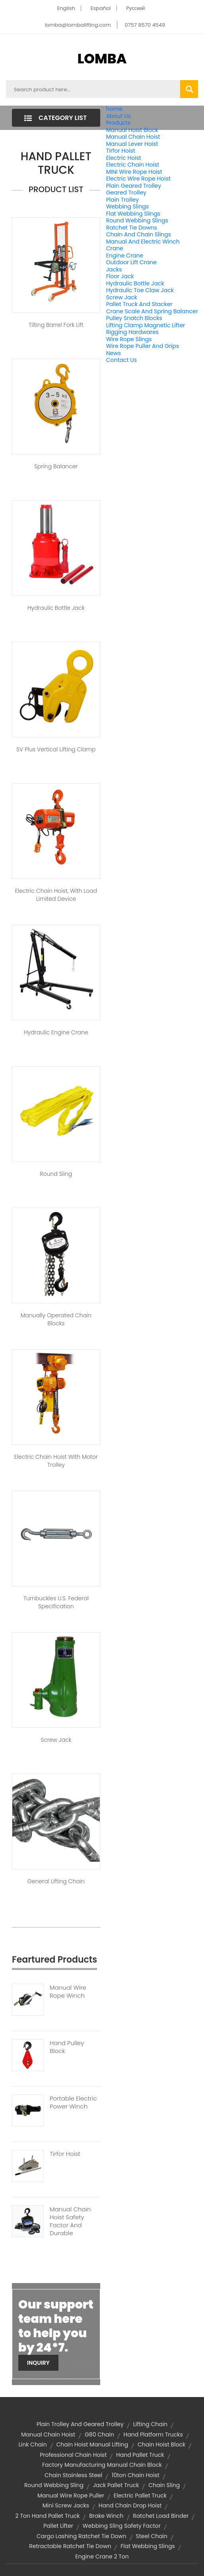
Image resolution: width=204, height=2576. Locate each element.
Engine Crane (125, 255)
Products (118, 123)
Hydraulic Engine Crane (56, 1032)
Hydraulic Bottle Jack (135, 283)
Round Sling (56, 1174)
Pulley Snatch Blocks (134, 318)
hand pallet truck (140, 2455)
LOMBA (102, 58)
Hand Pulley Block (67, 2047)
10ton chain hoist (135, 2475)
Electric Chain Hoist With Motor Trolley (56, 1461)
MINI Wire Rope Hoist (134, 172)
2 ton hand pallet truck (48, 2516)
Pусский (135, 8)
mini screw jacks (66, 2505)
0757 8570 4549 (145, 25)
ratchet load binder (160, 2516)
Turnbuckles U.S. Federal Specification (56, 1602)
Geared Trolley (126, 192)
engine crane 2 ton (102, 2556)
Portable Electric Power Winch (73, 2102)
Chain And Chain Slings (138, 234)
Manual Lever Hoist (132, 144)
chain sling (164, 2485)
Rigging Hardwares (132, 332)
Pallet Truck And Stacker (139, 304)
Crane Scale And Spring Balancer (152, 311)
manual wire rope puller (70, 2495)
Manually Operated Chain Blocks (56, 1319)
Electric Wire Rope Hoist (138, 179)
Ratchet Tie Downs (131, 228)
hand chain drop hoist (130, 2505)
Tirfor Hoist (120, 151)
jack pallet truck (116, 2485)
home (114, 109)
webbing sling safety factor (122, 2526)
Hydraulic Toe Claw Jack (140, 290)
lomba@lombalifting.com (78, 25)
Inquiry (38, 2363)
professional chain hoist (73, 2455)
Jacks (114, 269)
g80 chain (99, 2434)
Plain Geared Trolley (133, 186)
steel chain (152, 2536)
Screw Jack (121, 297)
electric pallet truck (140, 2495)
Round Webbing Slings (137, 220)
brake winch (106, 2516)
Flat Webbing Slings (133, 214)
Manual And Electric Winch (143, 242)
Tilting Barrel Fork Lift (56, 325)
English (66, 8)
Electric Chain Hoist (132, 165)
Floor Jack (120, 276)
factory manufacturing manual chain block (102, 2465)
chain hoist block (161, 2444)
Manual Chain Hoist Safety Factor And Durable (70, 2221)
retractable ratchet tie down (70, 2546)
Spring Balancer (56, 466)
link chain (33, 2444)
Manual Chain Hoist (133, 137)
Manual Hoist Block (132, 130)
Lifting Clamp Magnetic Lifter (145, 325)
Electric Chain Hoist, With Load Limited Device (56, 895)
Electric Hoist (123, 158)
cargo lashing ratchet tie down (81, 2536)
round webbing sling (54, 2485)
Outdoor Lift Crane (131, 262)
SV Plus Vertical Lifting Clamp (55, 749)
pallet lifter (58, 2526)
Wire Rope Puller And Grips (142, 346)
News (113, 353)
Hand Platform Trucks (153, 2434)
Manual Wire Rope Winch (68, 1992)
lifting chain (150, 2424)
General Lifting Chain (56, 1881)
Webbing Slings (127, 206)
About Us (118, 116)
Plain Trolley (122, 200)
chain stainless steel (73, 2475)
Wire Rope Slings (129, 339)
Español (101, 8)
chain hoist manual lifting (92, 2444)
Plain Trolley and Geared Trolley (80, 2424)
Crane (114, 248)
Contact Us (121, 360)
